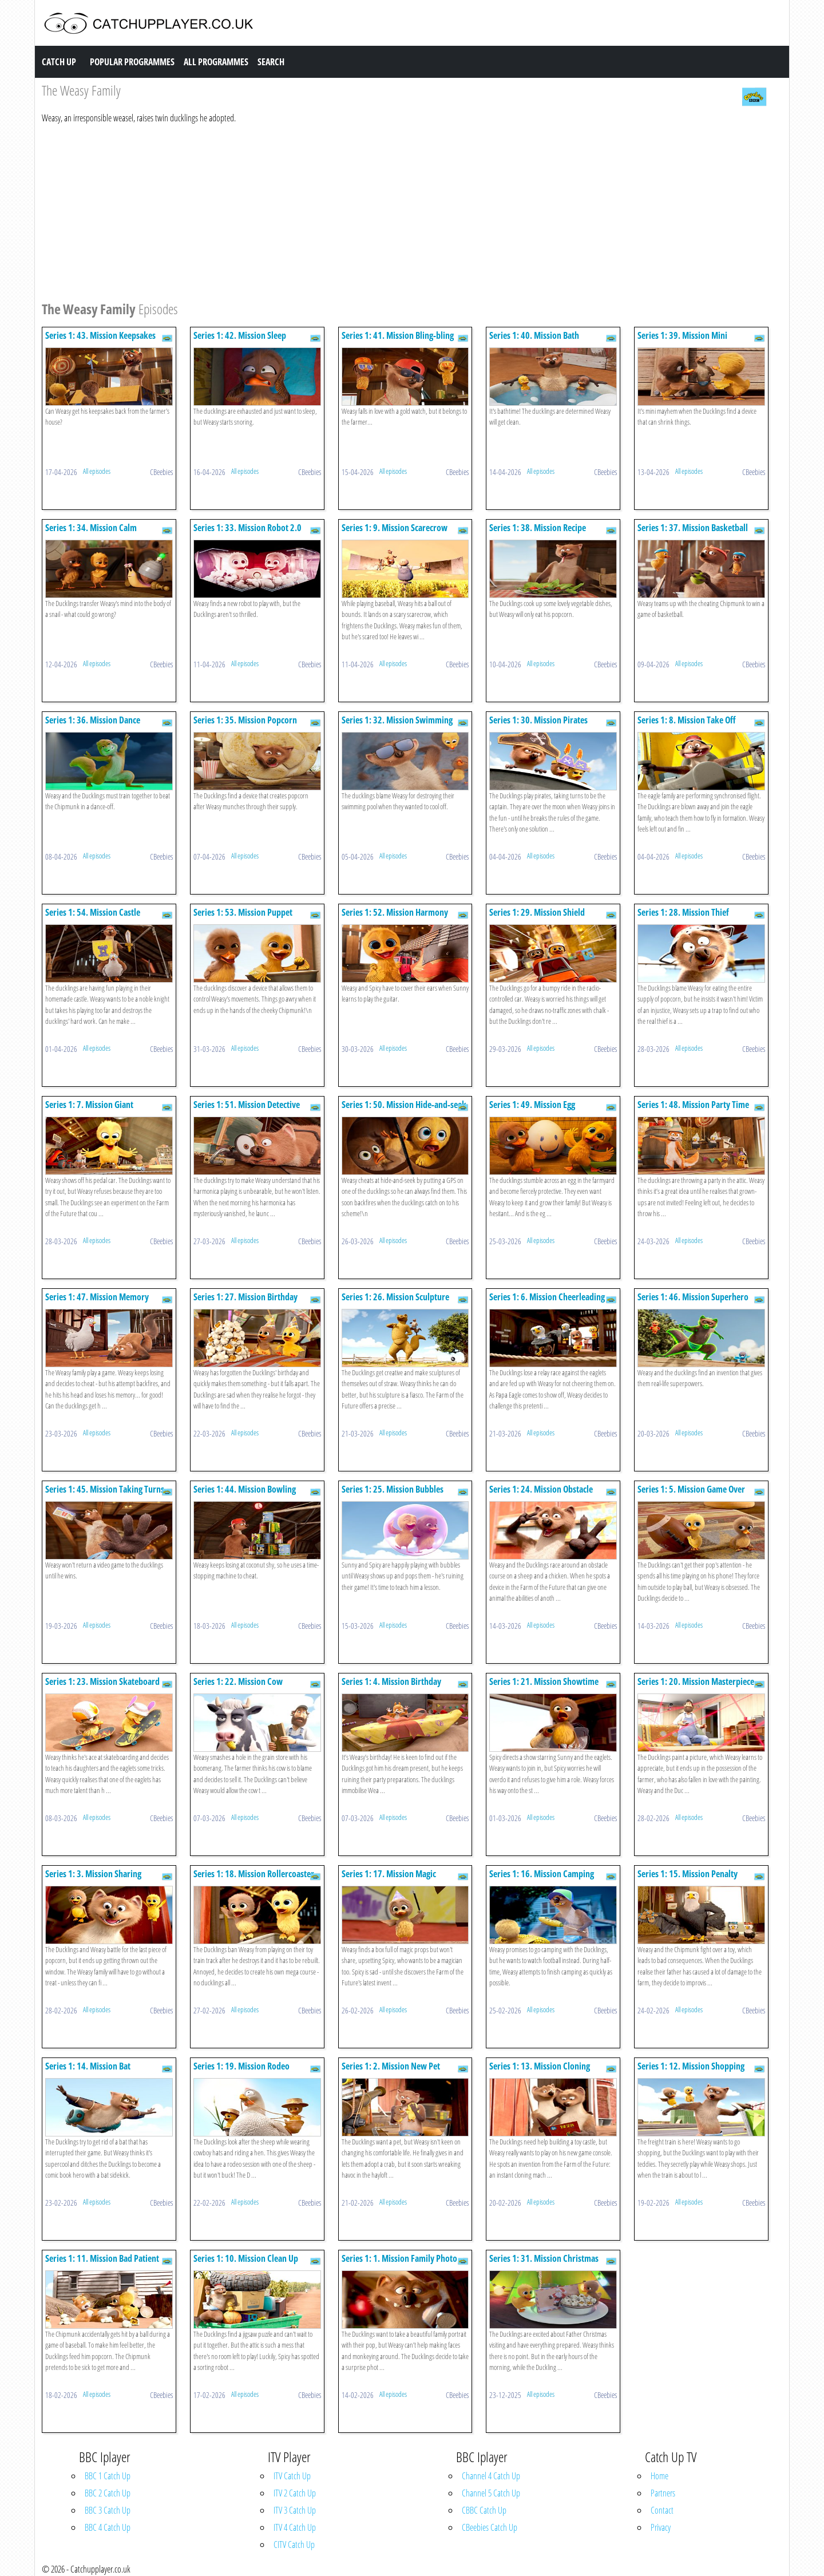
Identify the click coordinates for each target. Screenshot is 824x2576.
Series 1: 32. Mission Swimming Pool (397, 725)
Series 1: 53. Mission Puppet (242, 912)
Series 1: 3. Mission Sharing (93, 1873)
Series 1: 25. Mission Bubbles (392, 1489)
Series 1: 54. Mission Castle (92, 912)
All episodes (96, 471)
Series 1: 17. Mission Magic (389, 1873)
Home (659, 2476)
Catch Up (59, 62)
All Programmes (216, 62)
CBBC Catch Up (484, 2510)
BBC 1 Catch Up (107, 2476)
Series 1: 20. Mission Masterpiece (695, 1681)
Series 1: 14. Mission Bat (87, 2066)
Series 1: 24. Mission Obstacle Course (541, 1494)
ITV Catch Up (292, 2476)
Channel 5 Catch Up (491, 2493)
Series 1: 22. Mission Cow (238, 1681)
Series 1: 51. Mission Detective (246, 1104)
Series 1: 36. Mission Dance (92, 720)
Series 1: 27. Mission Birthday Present (245, 1302)
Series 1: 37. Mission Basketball (692, 527)
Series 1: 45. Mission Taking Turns (104, 1489)
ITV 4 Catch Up (295, 2527)
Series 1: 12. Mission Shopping (690, 2066)
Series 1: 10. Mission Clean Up (245, 2258)
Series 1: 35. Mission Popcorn (245, 720)
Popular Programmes (132, 62)
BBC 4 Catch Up (107, 2527)
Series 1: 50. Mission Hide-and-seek (404, 1104)
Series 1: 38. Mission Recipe (537, 527)
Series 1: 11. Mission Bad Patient (102, 2258)
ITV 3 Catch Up (295, 2510)
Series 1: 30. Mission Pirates (538, 720)
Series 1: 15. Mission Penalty (687, 1873)
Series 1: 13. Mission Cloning (539, 2066)
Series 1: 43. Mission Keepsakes (100, 335)
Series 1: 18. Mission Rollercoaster (253, 1873)
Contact (662, 2510)
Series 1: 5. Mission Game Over (691, 1489)
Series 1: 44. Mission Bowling (244, 1489)
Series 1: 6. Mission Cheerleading (547, 1297)
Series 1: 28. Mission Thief (683, 912)
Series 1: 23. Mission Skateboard (102, 1681)
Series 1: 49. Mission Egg (532, 1104)
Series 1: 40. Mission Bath (534, 335)
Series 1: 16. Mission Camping (541, 1873)
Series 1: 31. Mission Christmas (544, 2258)
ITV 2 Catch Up (295, 2493)
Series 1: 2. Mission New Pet (391, 2066)
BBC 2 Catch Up (107, 2493)
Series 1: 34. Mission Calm (91, 527)
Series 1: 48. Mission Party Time (693, 1104)
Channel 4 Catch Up (491, 2476)
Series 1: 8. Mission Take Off (686, 720)
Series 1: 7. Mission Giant (89, 1104)
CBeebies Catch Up (489, 2527)
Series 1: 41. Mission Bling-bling (398, 335)
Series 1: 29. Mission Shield (537, 912)
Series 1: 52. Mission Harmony (395, 912)
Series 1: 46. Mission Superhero (692, 1297)
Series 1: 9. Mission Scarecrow (394, 527)
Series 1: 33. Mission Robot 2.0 (247, 527)
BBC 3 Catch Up (107, 2510)
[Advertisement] (385, 210)
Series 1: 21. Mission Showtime (544, 1681)
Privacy (661, 2527)
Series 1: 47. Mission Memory (97, 1297)
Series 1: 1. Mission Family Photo (399, 2258)
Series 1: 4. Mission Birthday (391, 1681)
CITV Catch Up (294, 2544)
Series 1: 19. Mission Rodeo (241, 2066)
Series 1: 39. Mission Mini (682, 335)
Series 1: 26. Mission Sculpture (395, 1297)
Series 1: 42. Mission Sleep (239, 335)
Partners (663, 2493)
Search (271, 62)
